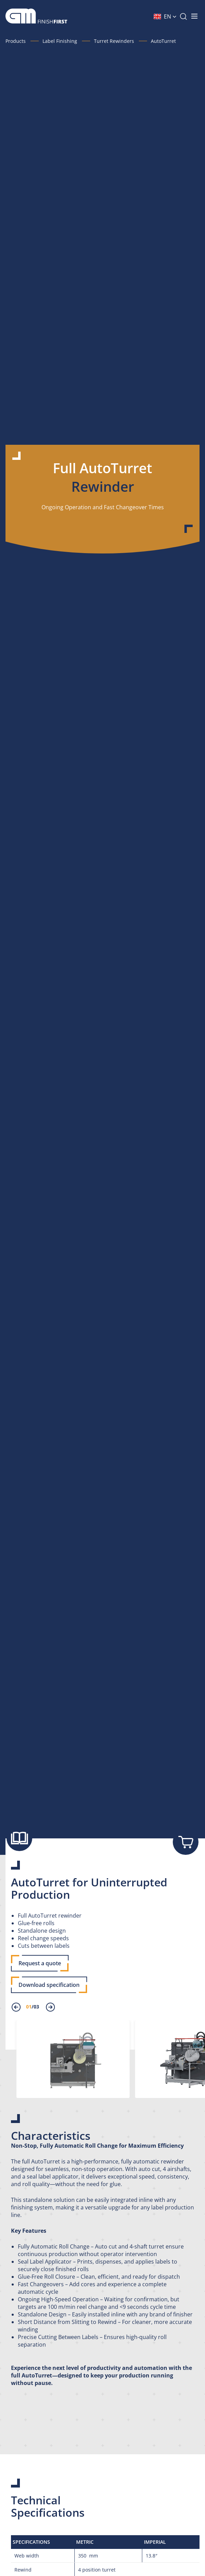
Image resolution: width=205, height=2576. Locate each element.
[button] (165, 16)
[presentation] (17, 2008)
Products (15, 41)
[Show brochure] (19, 1838)
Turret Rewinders (114, 41)
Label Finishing (60, 41)
